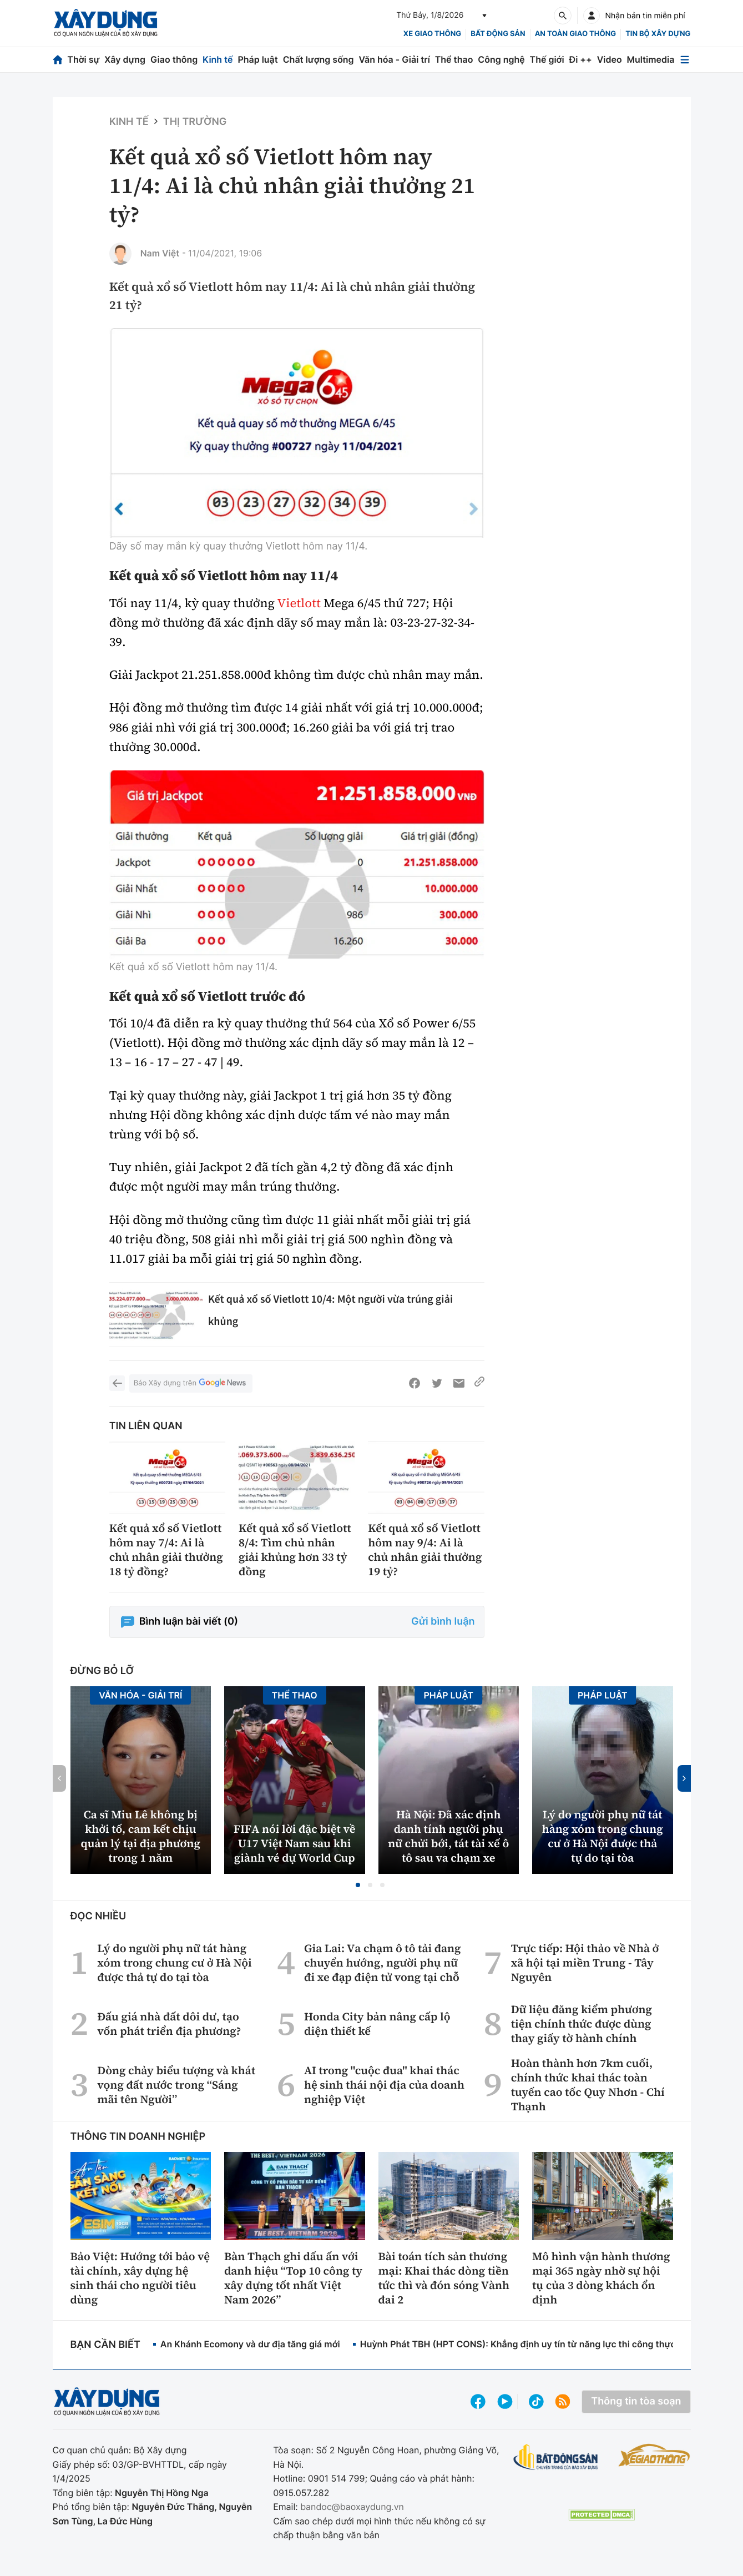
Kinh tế (218, 59)
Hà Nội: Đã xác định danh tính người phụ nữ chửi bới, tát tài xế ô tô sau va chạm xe (448, 1836)
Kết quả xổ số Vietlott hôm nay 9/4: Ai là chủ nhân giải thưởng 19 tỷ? (425, 1550)
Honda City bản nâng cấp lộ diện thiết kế (377, 2023)
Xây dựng (124, 59)
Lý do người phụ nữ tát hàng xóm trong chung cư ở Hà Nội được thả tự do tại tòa (602, 1836)
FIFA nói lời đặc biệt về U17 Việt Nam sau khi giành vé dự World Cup (294, 1843)
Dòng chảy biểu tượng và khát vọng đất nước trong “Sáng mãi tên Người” (176, 2084)
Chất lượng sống (318, 59)
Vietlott (299, 603)
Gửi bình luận (442, 1621)
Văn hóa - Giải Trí (140, 1695)
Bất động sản (498, 33)
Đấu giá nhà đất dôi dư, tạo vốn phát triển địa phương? (169, 2023)
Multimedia (651, 59)
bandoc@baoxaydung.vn (352, 2506)
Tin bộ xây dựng (657, 33)
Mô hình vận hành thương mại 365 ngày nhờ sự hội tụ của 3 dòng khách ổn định (601, 2278)
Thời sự (83, 59)
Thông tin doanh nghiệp (138, 2137)
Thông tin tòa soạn (636, 2401)
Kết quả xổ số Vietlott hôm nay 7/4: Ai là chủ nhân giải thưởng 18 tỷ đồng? (166, 1550)
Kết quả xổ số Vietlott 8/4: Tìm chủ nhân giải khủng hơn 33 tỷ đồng (295, 1550)
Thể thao (454, 59)
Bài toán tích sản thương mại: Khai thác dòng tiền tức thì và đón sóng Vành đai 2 (443, 2278)
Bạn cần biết (105, 2345)
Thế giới (547, 59)
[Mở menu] (684, 59)
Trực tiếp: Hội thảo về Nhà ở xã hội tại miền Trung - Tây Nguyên (585, 1962)
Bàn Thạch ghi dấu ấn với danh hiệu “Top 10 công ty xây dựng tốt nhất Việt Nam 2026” (293, 2278)
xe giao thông (432, 33)
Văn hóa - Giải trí (393, 59)
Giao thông (174, 59)
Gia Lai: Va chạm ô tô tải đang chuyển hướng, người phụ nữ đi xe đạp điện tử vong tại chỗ (382, 1962)
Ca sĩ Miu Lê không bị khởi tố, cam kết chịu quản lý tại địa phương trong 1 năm (140, 1836)
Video (609, 59)
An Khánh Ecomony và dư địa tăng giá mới (250, 2344)
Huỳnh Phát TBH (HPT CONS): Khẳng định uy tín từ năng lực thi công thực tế (523, 2344)
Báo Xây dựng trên (191, 1383)
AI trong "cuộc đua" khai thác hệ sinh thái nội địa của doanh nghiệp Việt (384, 2084)
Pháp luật (257, 59)
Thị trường (195, 122)
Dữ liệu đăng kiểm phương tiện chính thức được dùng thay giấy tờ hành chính (581, 2023)
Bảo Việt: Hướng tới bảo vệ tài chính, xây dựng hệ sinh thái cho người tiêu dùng (140, 2278)
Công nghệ (501, 59)
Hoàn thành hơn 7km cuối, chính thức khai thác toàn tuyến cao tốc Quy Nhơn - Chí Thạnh (588, 2085)
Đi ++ (580, 59)
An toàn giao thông (575, 33)
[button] (358, 1885)
